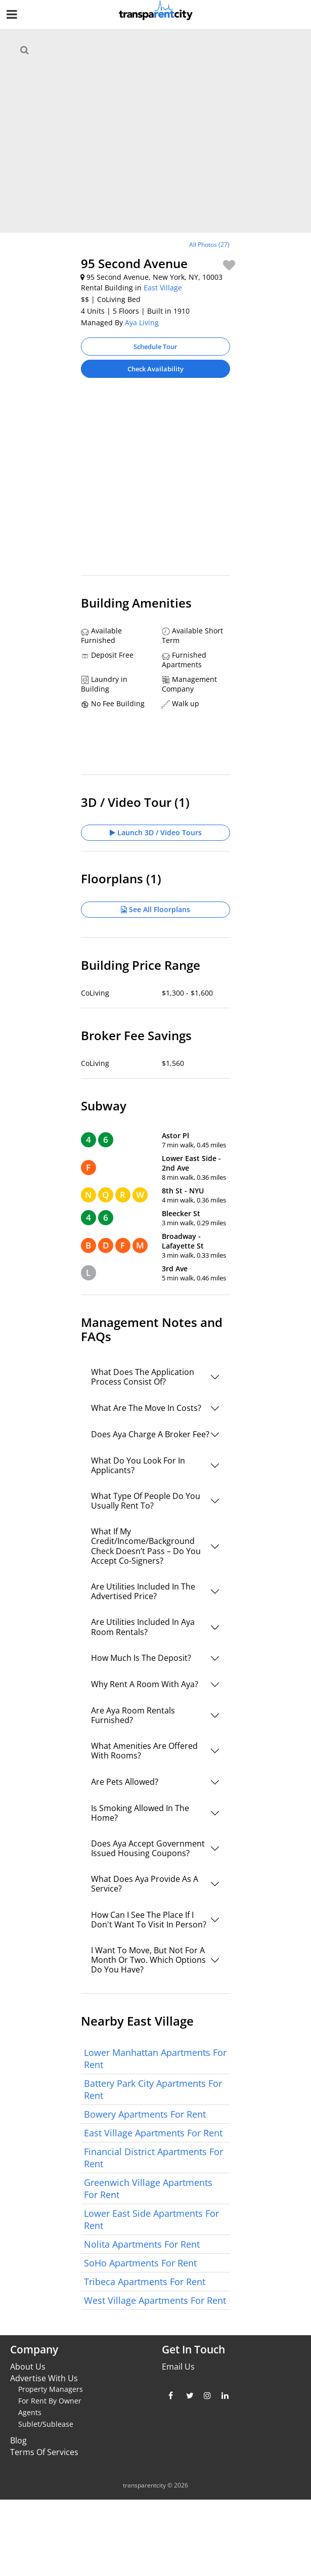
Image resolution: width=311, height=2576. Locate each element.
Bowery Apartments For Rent (145, 2114)
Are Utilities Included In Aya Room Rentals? (143, 1626)
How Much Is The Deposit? (141, 1657)
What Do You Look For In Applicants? (138, 1465)
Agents (29, 2412)
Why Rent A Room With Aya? (144, 1684)
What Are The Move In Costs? (146, 1407)
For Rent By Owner (49, 2401)
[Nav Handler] (13, 16)
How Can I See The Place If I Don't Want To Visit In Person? (148, 1919)
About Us (28, 2366)
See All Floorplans (155, 909)
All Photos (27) (209, 244)
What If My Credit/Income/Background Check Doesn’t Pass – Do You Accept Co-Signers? (146, 1546)
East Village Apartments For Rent (153, 2133)
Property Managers (50, 2389)
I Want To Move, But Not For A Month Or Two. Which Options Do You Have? (148, 1960)
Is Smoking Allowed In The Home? (140, 1812)
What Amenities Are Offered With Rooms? (144, 1750)
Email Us (178, 2366)
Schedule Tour (155, 346)
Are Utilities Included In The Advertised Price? (143, 1591)
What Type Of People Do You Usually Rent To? (145, 1500)
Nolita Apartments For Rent (142, 2244)
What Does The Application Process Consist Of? (142, 1376)
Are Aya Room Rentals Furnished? (133, 1715)
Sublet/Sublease (45, 2424)
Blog (18, 2440)
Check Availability (155, 368)
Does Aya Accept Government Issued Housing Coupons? (148, 1848)
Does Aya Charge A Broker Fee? (150, 1434)
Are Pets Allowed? (124, 1781)
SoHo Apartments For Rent (140, 2263)
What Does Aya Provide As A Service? (144, 1883)
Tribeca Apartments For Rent (144, 2282)
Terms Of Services (44, 2452)
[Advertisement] (156, 446)
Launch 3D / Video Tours (156, 832)
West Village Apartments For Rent (155, 2300)
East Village (163, 287)
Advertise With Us (44, 2378)
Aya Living (142, 322)
